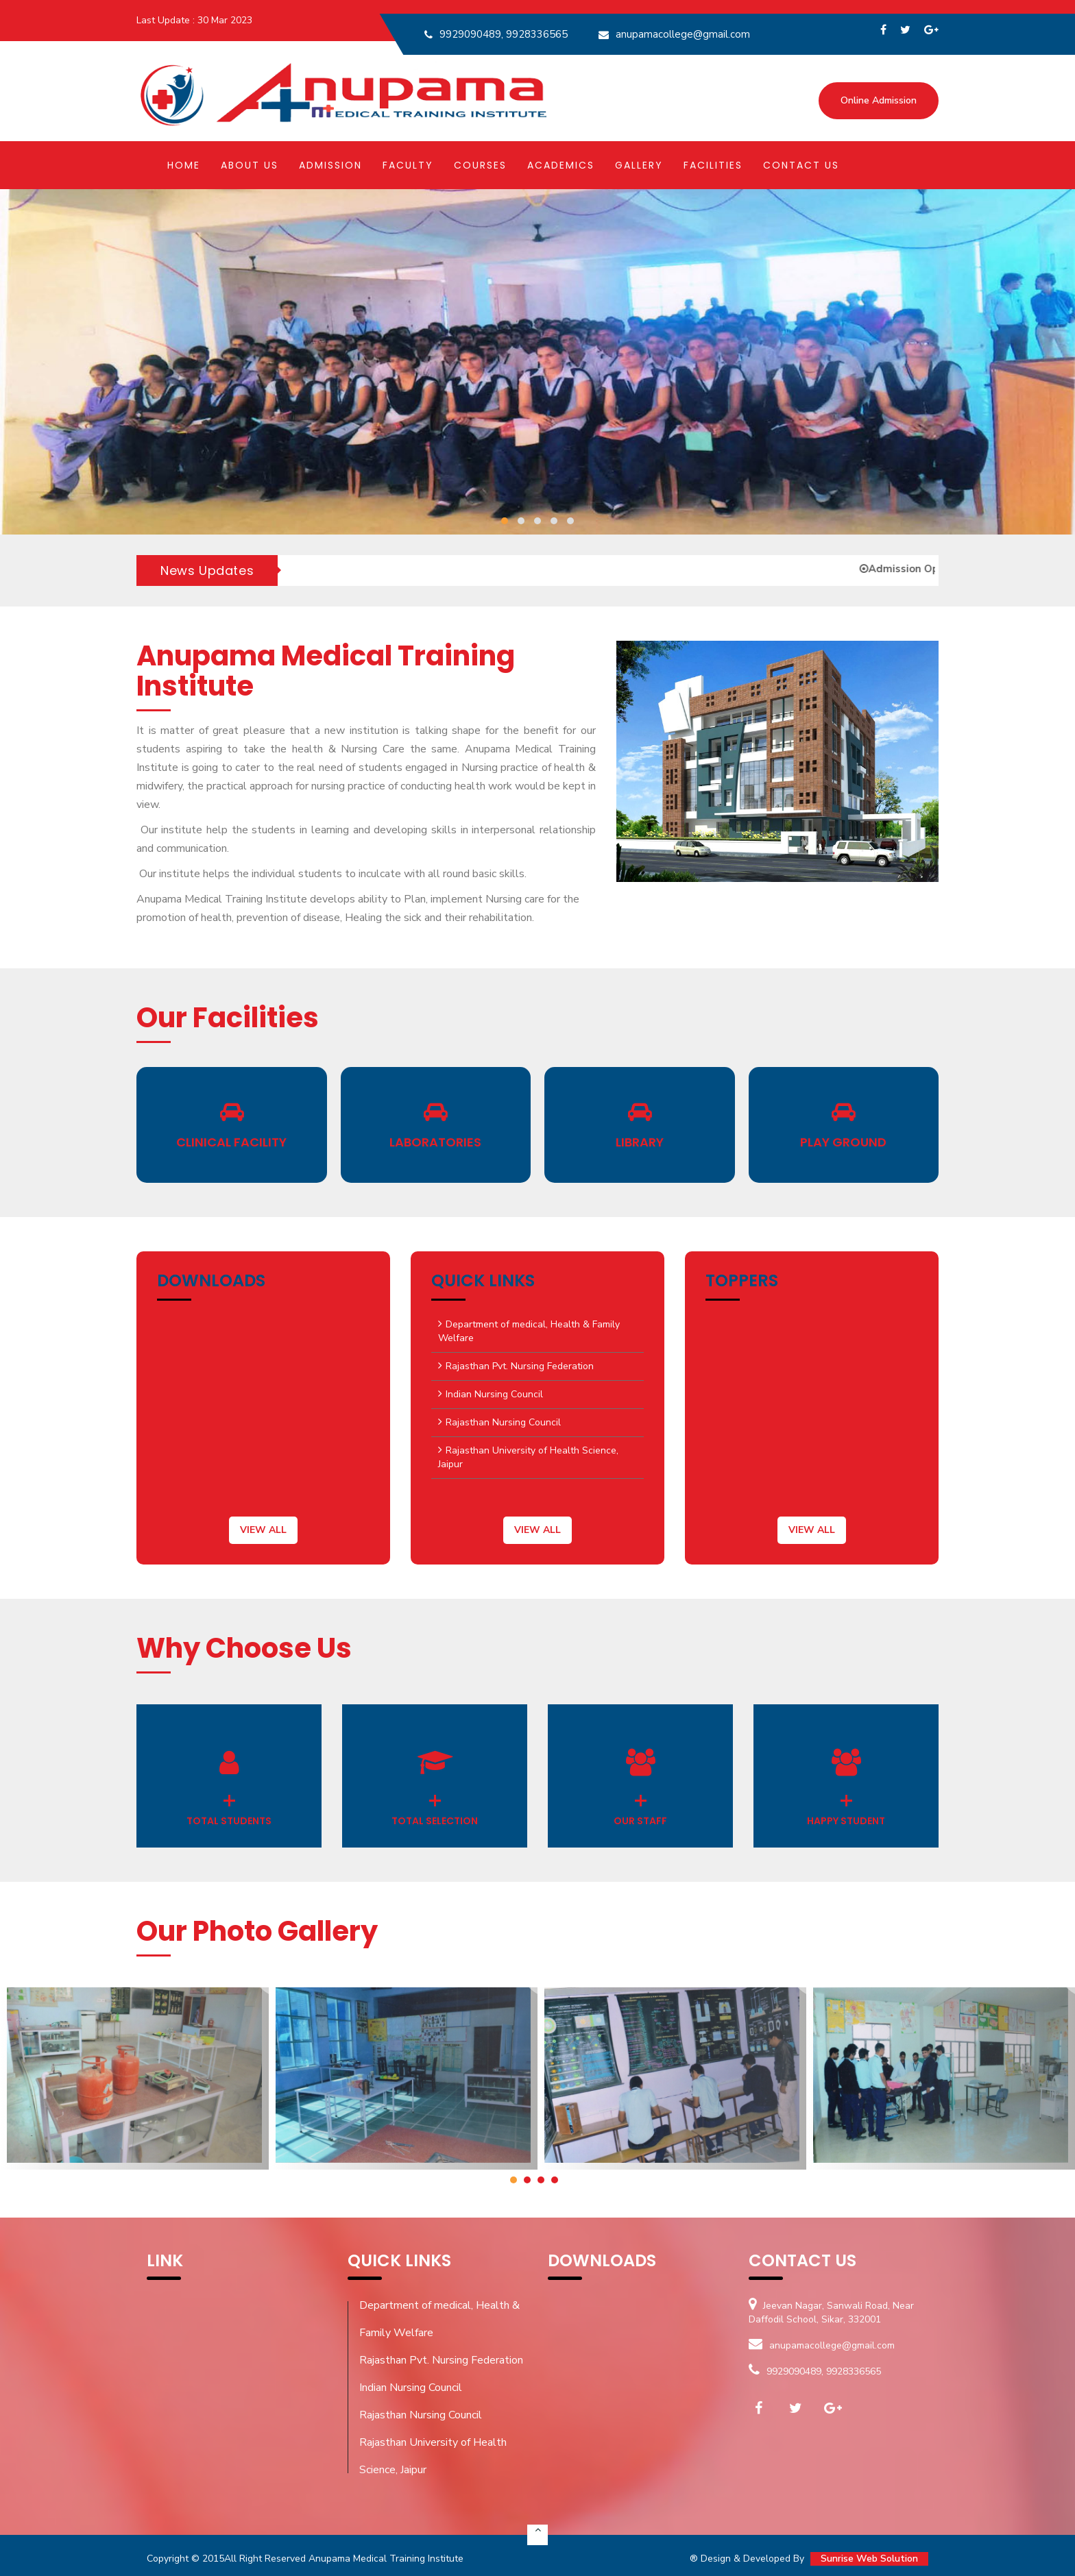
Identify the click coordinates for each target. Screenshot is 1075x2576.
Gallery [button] (639, 165)
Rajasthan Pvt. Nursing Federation (520, 1366)
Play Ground (843, 1142)
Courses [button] (480, 165)
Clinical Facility (231, 1142)
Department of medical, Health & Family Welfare (529, 1331)
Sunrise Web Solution (869, 2558)
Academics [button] (560, 165)
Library (640, 1142)
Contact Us (801, 165)
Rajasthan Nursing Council (503, 1422)
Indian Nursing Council (494, 1394)
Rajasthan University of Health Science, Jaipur (528, 1457)
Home (183, 165)
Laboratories (435, 1142)
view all (263, 1529)
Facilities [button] (713, 165)
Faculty (408, 165)
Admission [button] (330, 165)
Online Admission (879, 100)
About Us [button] (249, 165)
